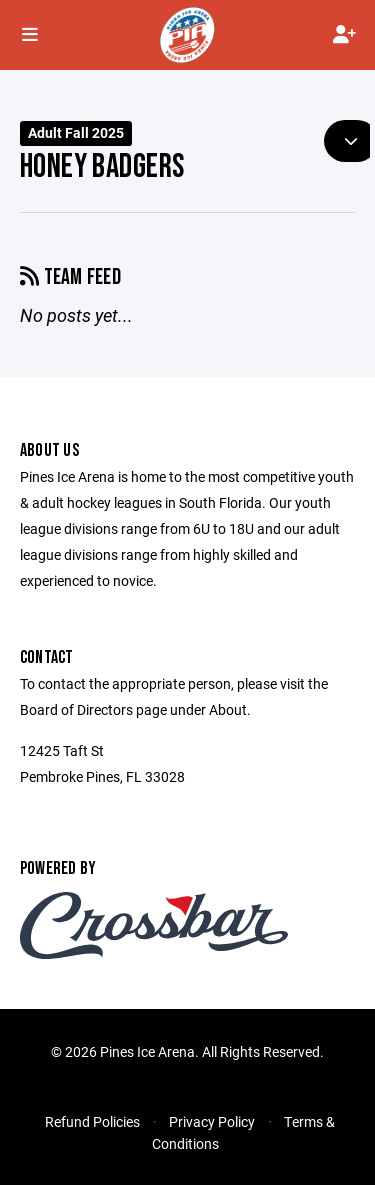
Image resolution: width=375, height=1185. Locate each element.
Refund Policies (92, 1121)
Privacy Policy (212, 1121)
